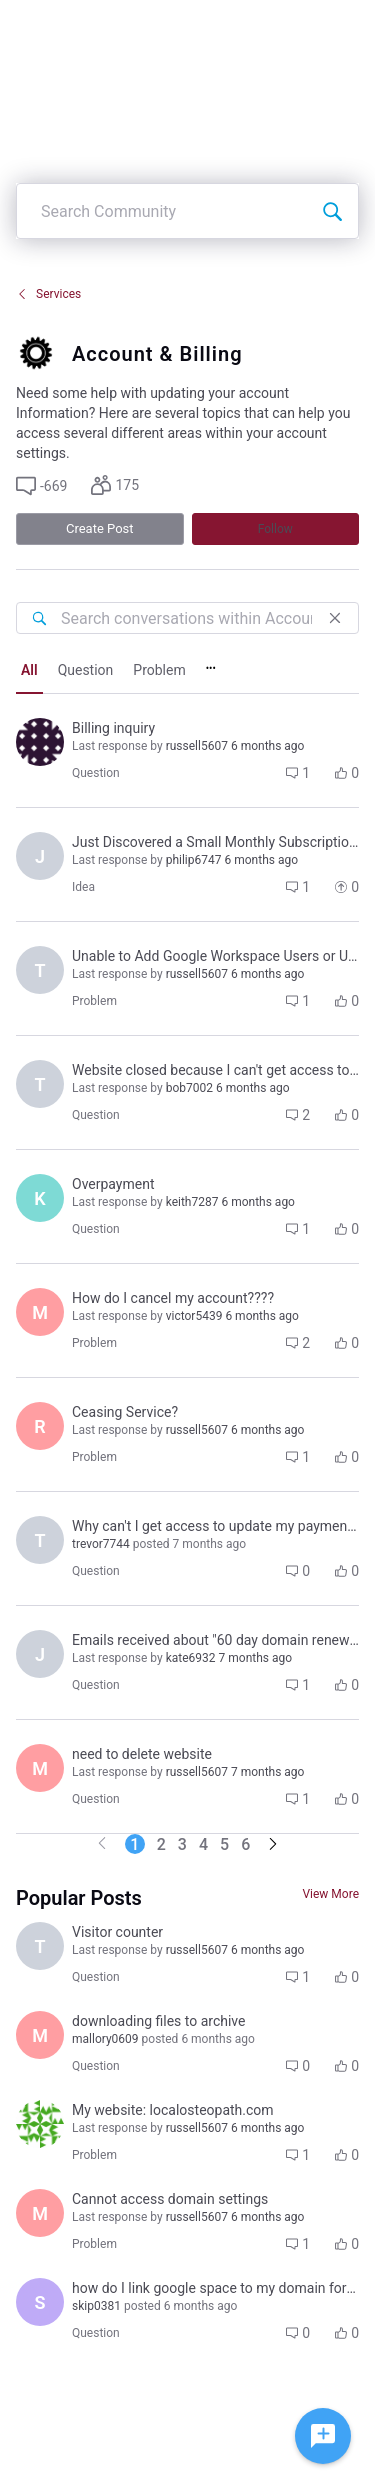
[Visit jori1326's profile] (40, 1654)
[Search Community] (332, 211)
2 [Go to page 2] (161, 1844)
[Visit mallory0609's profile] (40, 2035)
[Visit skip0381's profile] (40, 2302)
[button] (41, 486)
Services (48, 294)
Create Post (100, 528)
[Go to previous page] (102, 1844)
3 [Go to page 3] (182, 1844)
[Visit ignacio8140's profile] (40, 742)
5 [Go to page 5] (224, 1844)
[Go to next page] (273, 1845)
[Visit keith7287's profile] (40, 1198)
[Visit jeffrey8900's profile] (40, 856)
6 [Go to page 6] (245, 1844)
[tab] (29, 672)
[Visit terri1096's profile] (40, 1946)
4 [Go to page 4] (203, 1844)
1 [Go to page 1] (134, 1844)
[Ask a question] (323, 2436)
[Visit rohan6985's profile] (40, 2124)
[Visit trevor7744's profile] (40, 1084)
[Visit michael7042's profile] (40, 2213)
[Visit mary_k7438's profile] (40, 1312)
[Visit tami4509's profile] (40, 970)
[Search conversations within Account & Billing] (39, 618)
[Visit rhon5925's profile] (40, 1426)
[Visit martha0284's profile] (40, 1768)
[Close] (335, 618)
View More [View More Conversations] (330, 1894)
